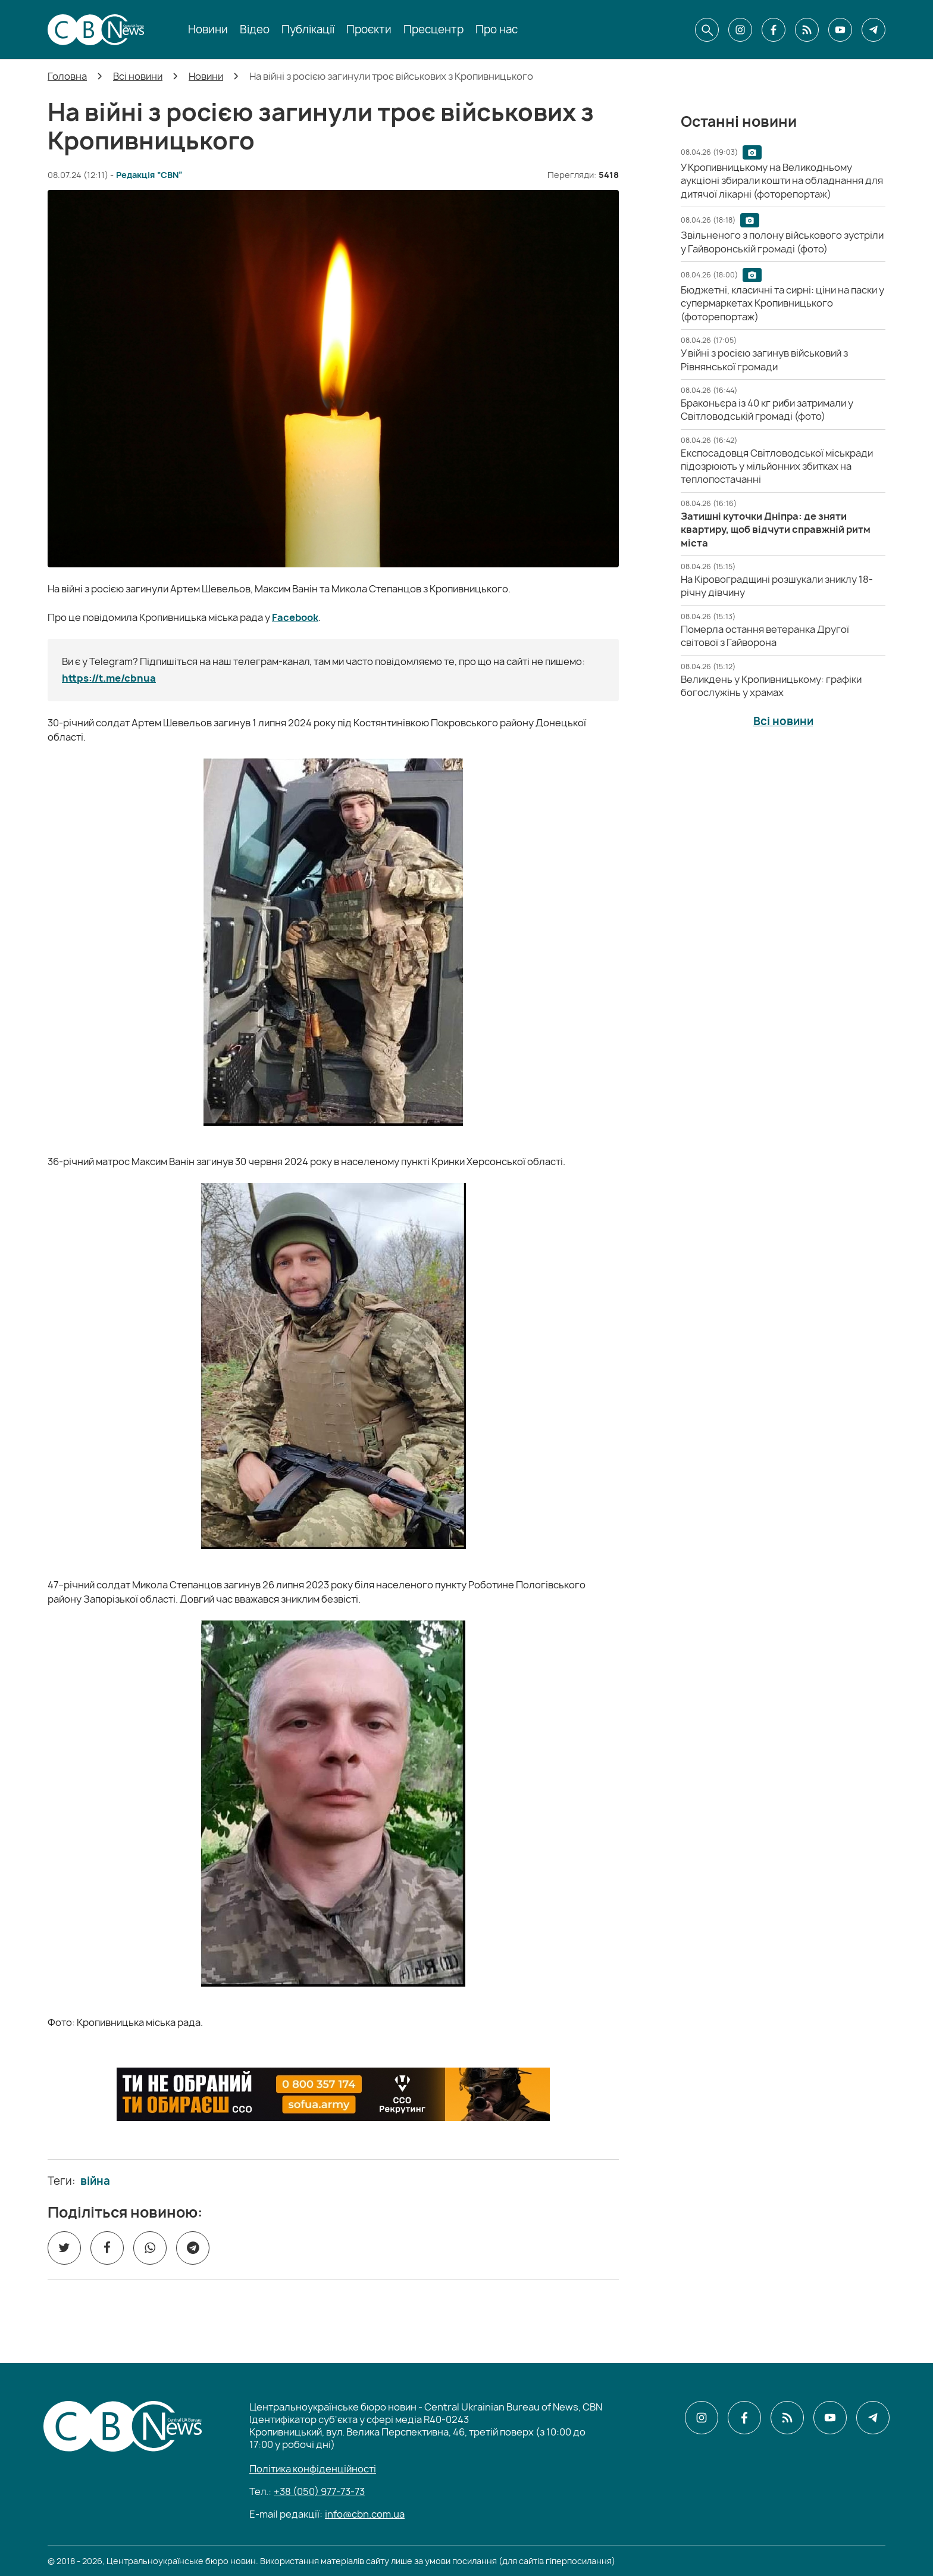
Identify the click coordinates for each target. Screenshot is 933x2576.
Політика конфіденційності (312, 2468)
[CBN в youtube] (840, 30)
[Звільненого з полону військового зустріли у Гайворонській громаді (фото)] (782, 242)
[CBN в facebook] (773, 30)
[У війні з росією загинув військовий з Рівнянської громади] (764, 359)
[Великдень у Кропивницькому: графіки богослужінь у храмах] (771, 686)
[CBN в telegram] (873, 30)
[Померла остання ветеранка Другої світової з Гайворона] (765, 636)
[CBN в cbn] (807, 30)
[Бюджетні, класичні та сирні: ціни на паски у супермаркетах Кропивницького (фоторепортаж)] (782, 303)
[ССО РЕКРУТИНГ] (333, 2094)
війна (95, 2181)
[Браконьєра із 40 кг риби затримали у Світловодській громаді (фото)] (767, 409)
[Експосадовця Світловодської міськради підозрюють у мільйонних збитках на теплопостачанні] (777, 466)
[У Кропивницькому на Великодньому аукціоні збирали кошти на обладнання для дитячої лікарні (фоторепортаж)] (782, 181)
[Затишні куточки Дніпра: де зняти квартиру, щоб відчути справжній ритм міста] (776, 529)
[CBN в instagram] (740, 30)
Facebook (295, 617)
